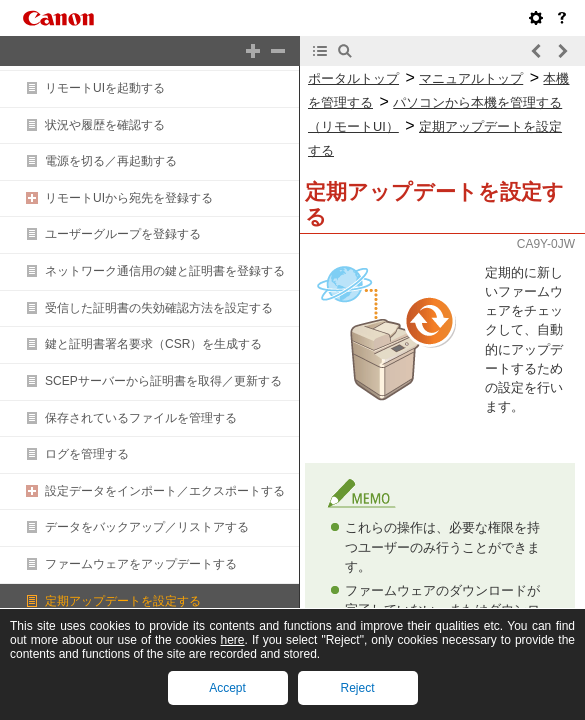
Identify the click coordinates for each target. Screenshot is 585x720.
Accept (227, 688)
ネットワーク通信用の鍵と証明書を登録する (165, 271)
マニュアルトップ (471, 78)
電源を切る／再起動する (111, 161)
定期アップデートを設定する (123, 601)
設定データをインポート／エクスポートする (165, 491)
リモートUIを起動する (105, 88)
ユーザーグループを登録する (123, 234)
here (233, 640)
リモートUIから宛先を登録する (129, 198)
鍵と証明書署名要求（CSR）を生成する (153, 344)
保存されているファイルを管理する (141, 418)
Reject (357, 688)
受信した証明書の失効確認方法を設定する (159, 308)
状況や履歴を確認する (105, 125)
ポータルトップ (353, 78)
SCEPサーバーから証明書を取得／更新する (163, 381)
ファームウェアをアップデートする (141, 564)
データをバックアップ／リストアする (147, 527)
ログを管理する (87, 454)
